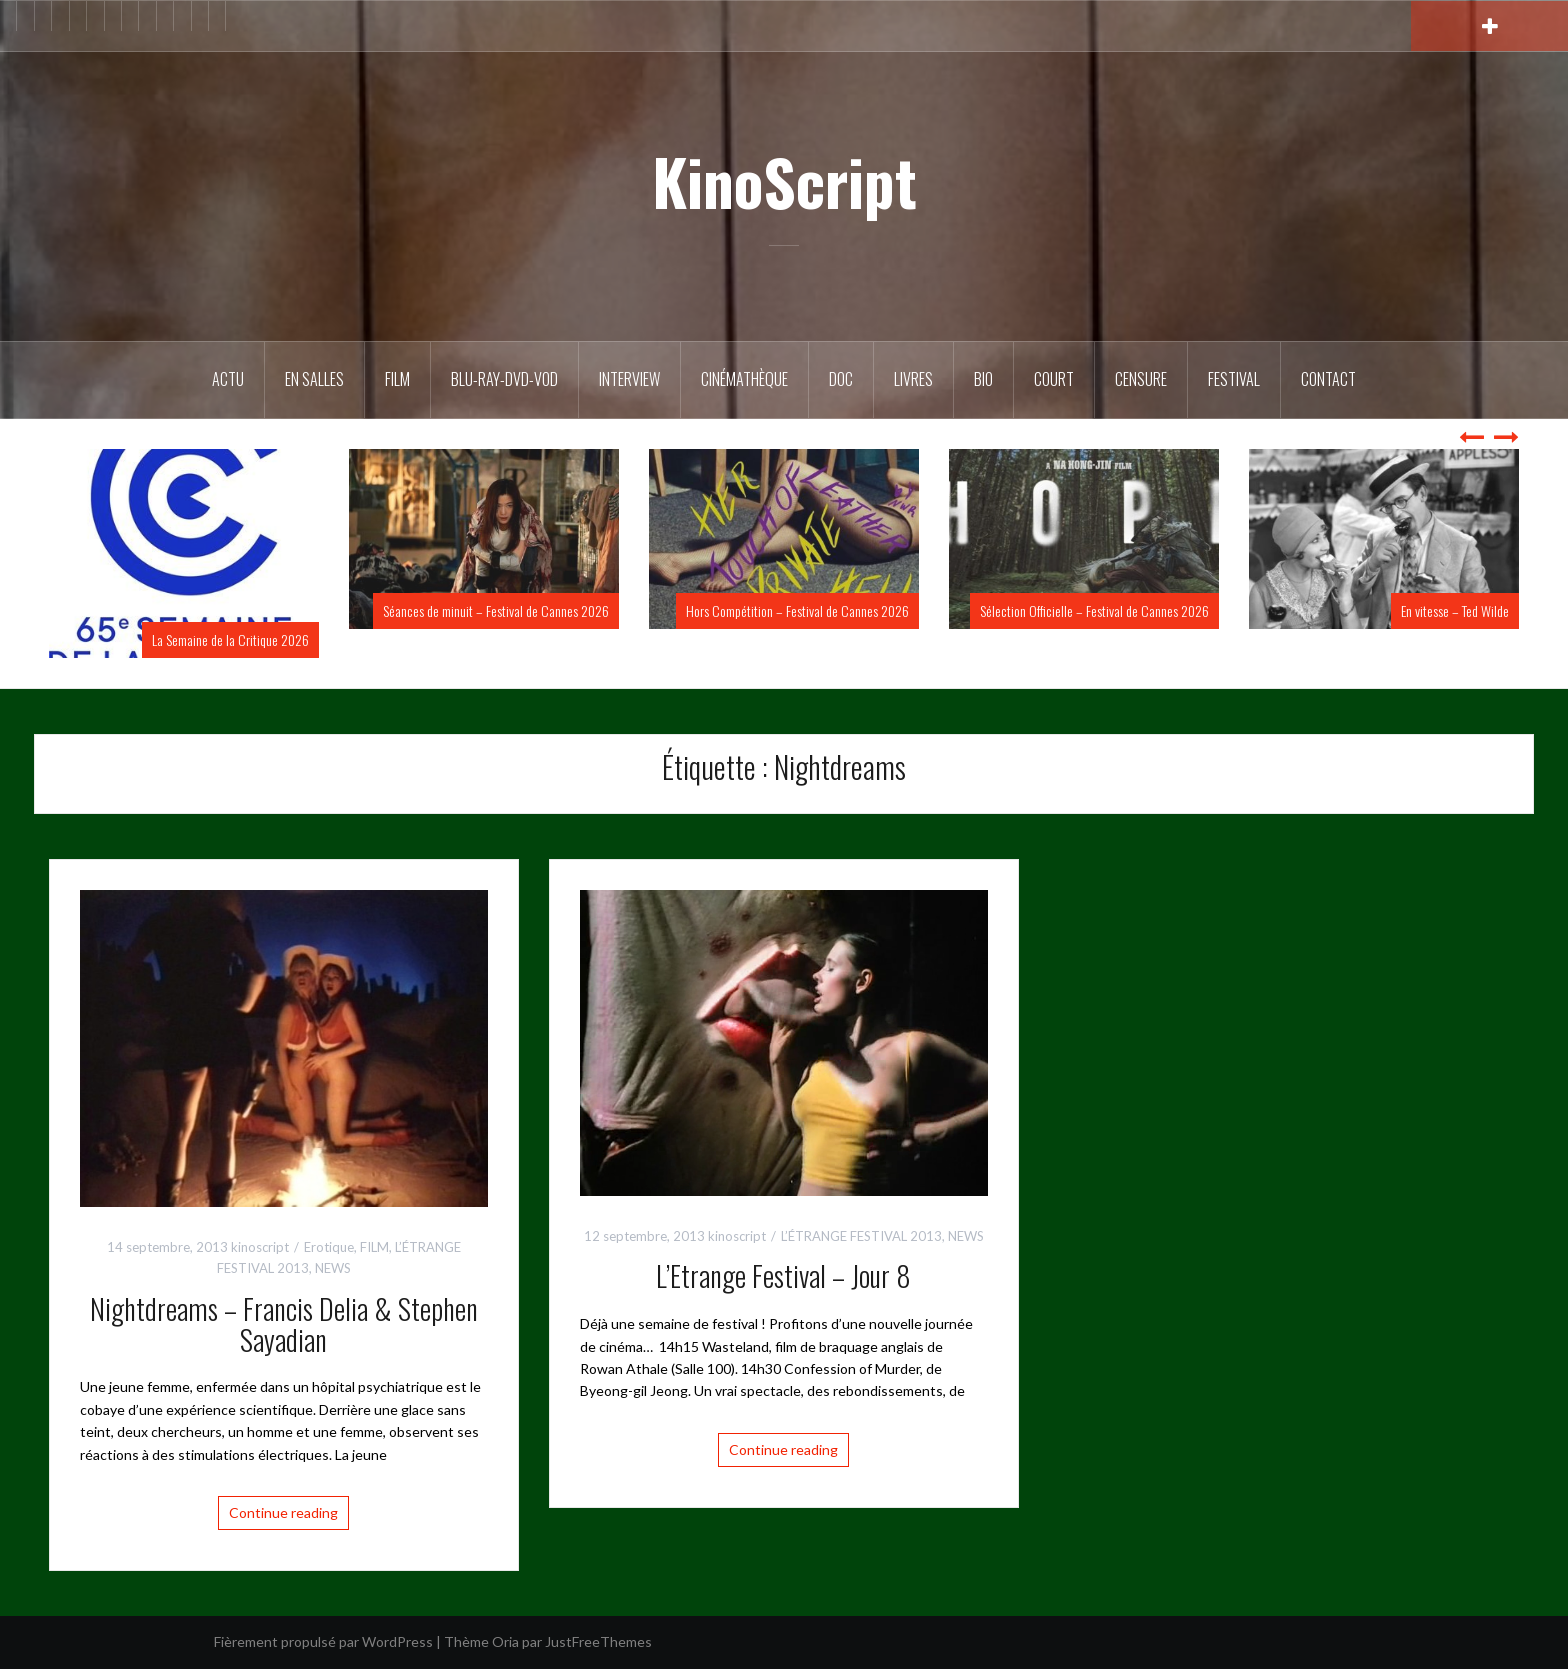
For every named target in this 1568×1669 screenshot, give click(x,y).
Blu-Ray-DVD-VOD (504, 379)
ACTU (228, 379)
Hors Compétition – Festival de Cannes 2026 (797, 610)
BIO (983, 379)
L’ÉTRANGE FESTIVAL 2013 (861, 1236)
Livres (913, 379)
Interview (629, 379)
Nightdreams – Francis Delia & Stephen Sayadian (284, 1324)
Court (1054, 379)
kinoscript (260, 1247)
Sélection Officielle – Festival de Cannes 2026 (1094, 610)
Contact (1328, 379)
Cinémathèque (744, 379)
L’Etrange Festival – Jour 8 (783, 1275)
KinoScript (784, 181)
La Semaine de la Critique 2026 (230, 639)
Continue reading (283, 1512)
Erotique (329, 1247)
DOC (841, 379)
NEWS (333, 1268)
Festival (1234, 379)
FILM (397, 379)
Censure (1141, 379)
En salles (314, 379)
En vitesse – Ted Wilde (1455, 610)
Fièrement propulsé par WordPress (323, 1641)
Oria (505, 1641)
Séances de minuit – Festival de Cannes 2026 (496, 610)
